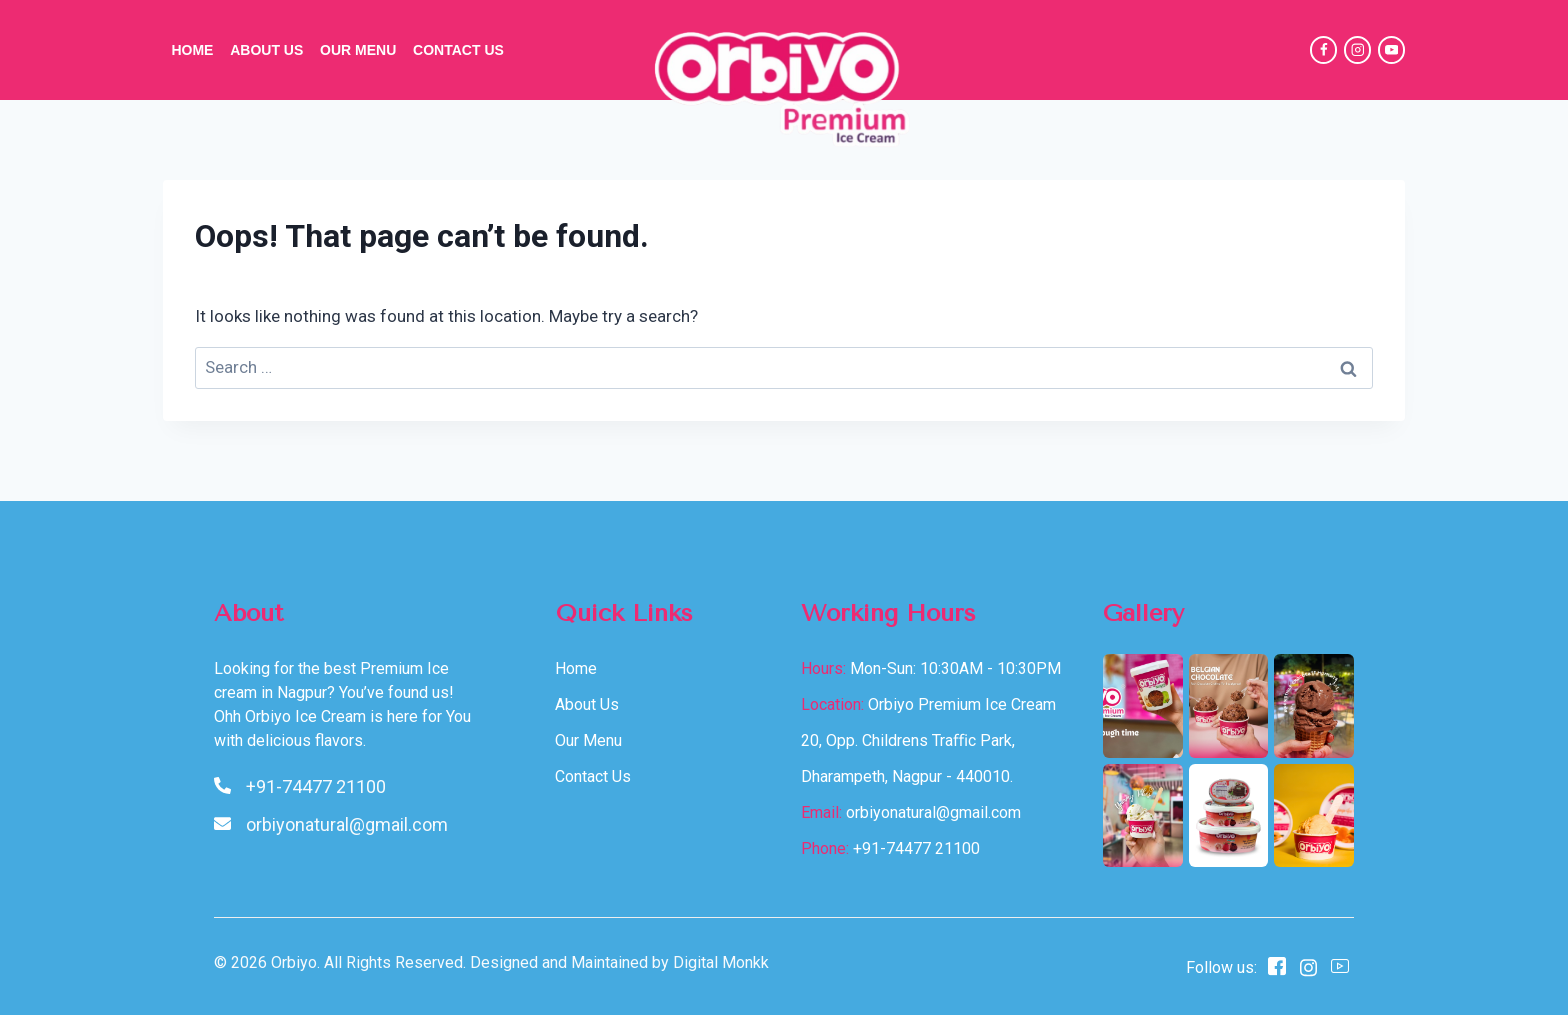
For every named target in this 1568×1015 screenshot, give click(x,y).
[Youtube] (1340, 967)
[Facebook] (1323, 49)
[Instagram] (1357, 49)
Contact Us (458, 50)
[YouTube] (1391, 49)
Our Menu (358, 50)
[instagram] (1308, 966)
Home (192, 50)
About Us (266, 50)
